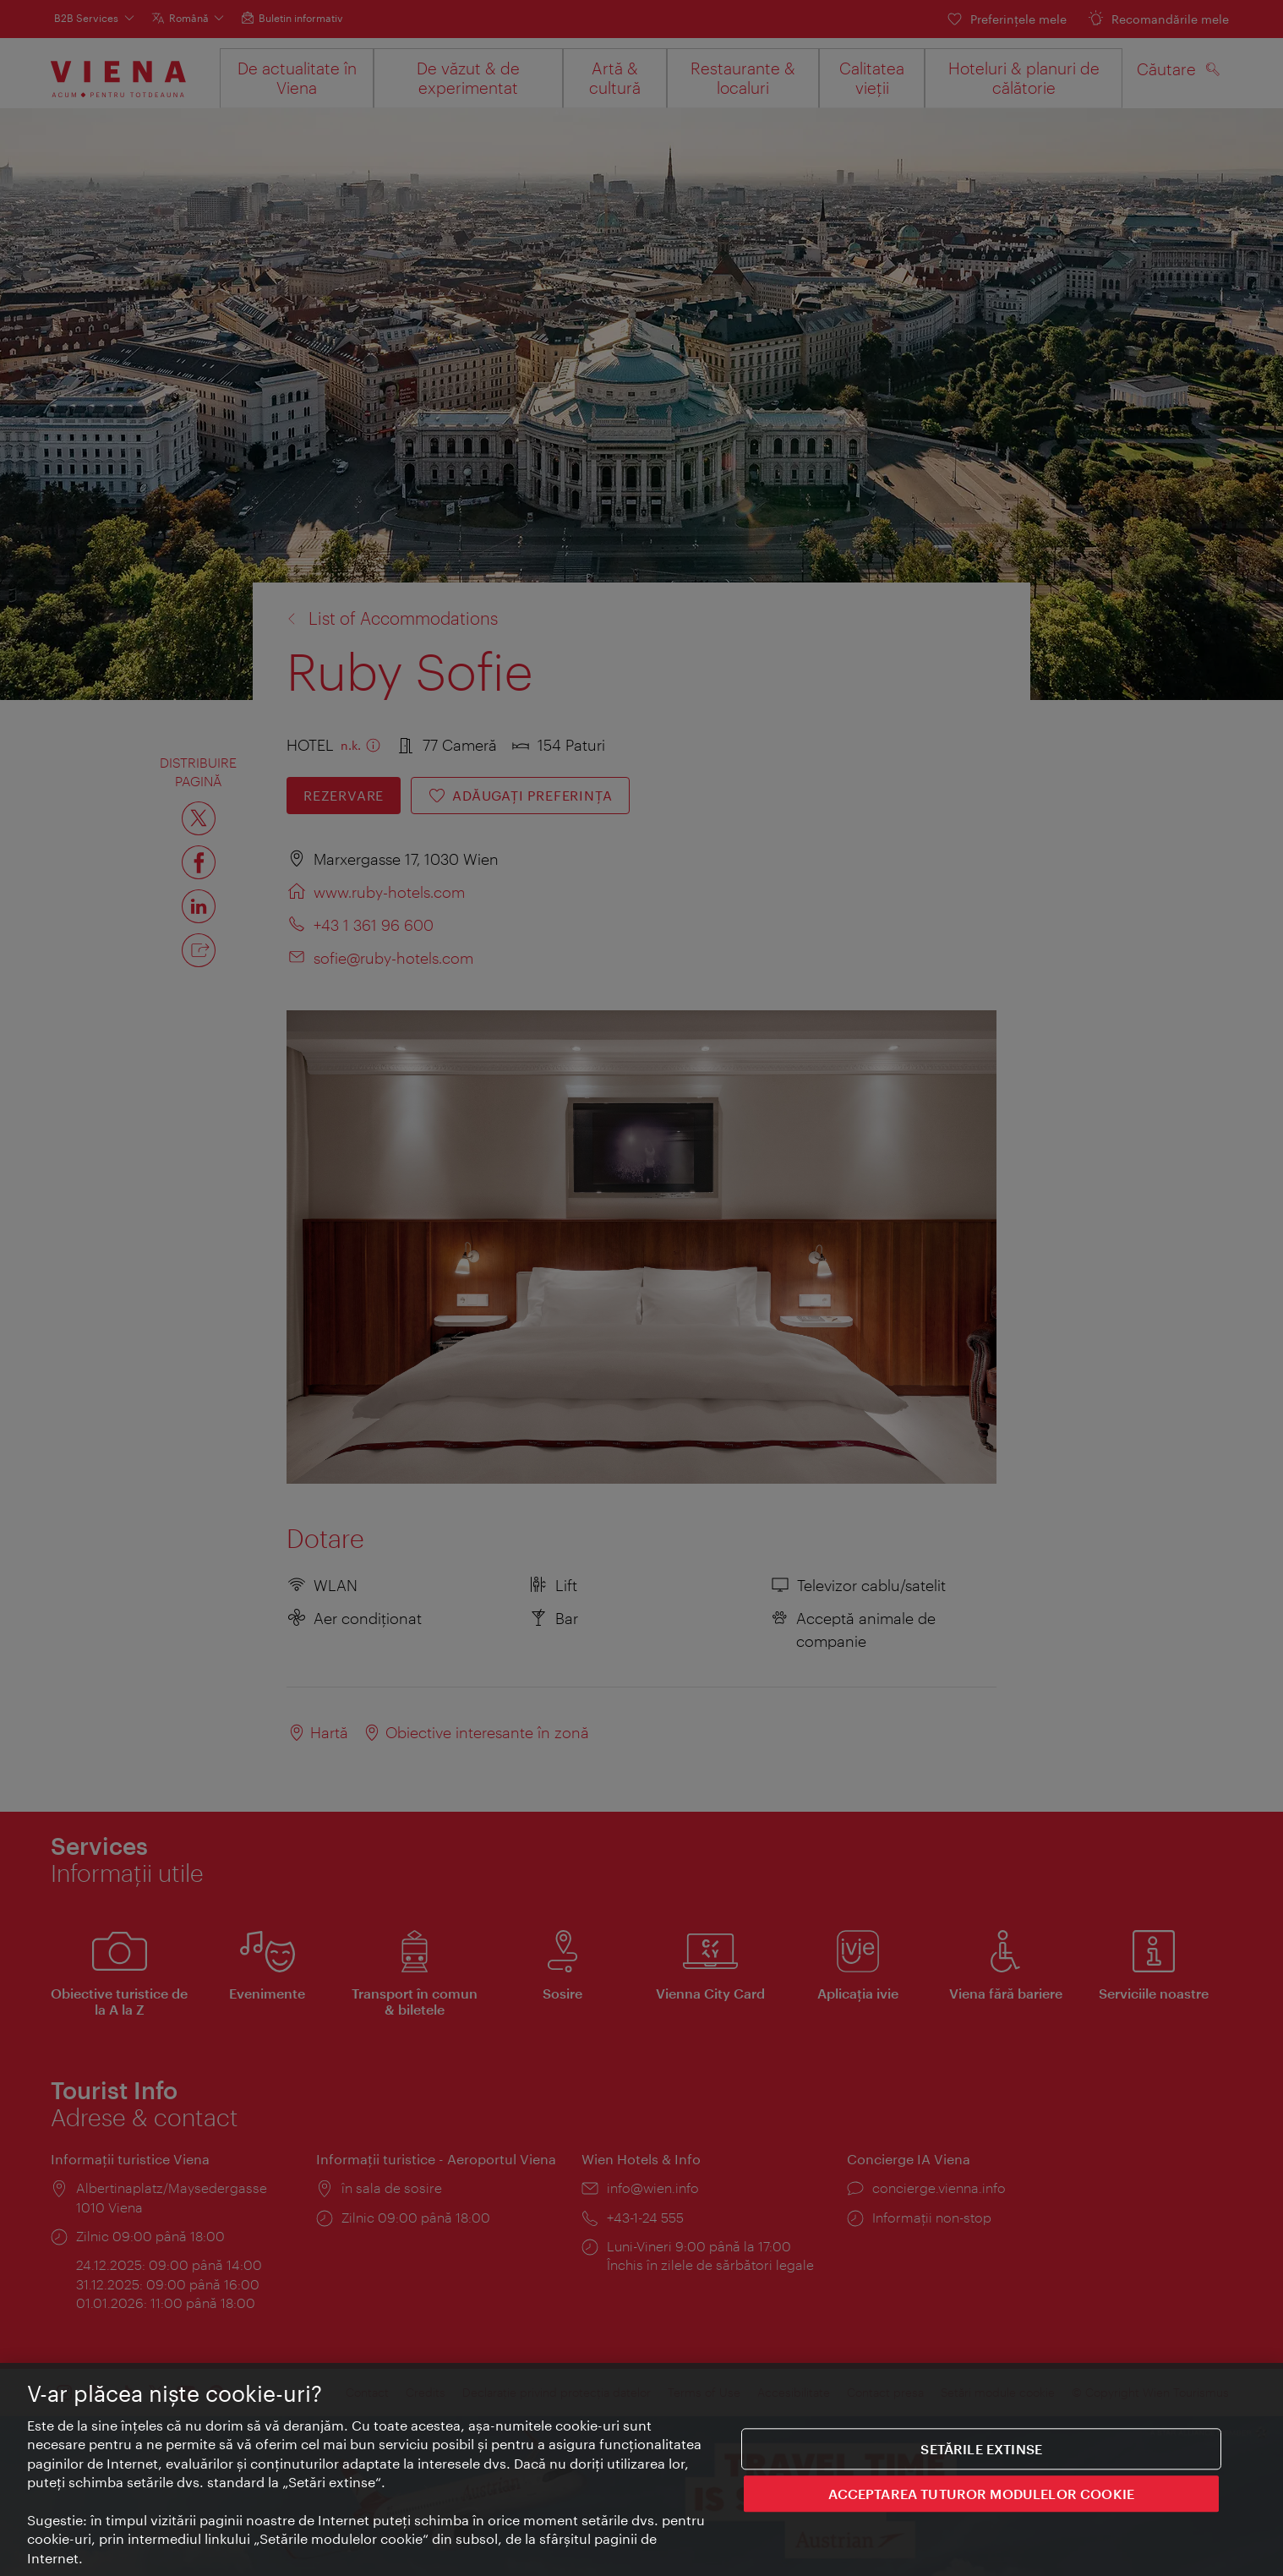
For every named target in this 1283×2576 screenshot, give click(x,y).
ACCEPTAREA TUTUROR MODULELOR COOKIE (981, 2494)
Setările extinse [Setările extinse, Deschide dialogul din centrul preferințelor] (981, 2450)
